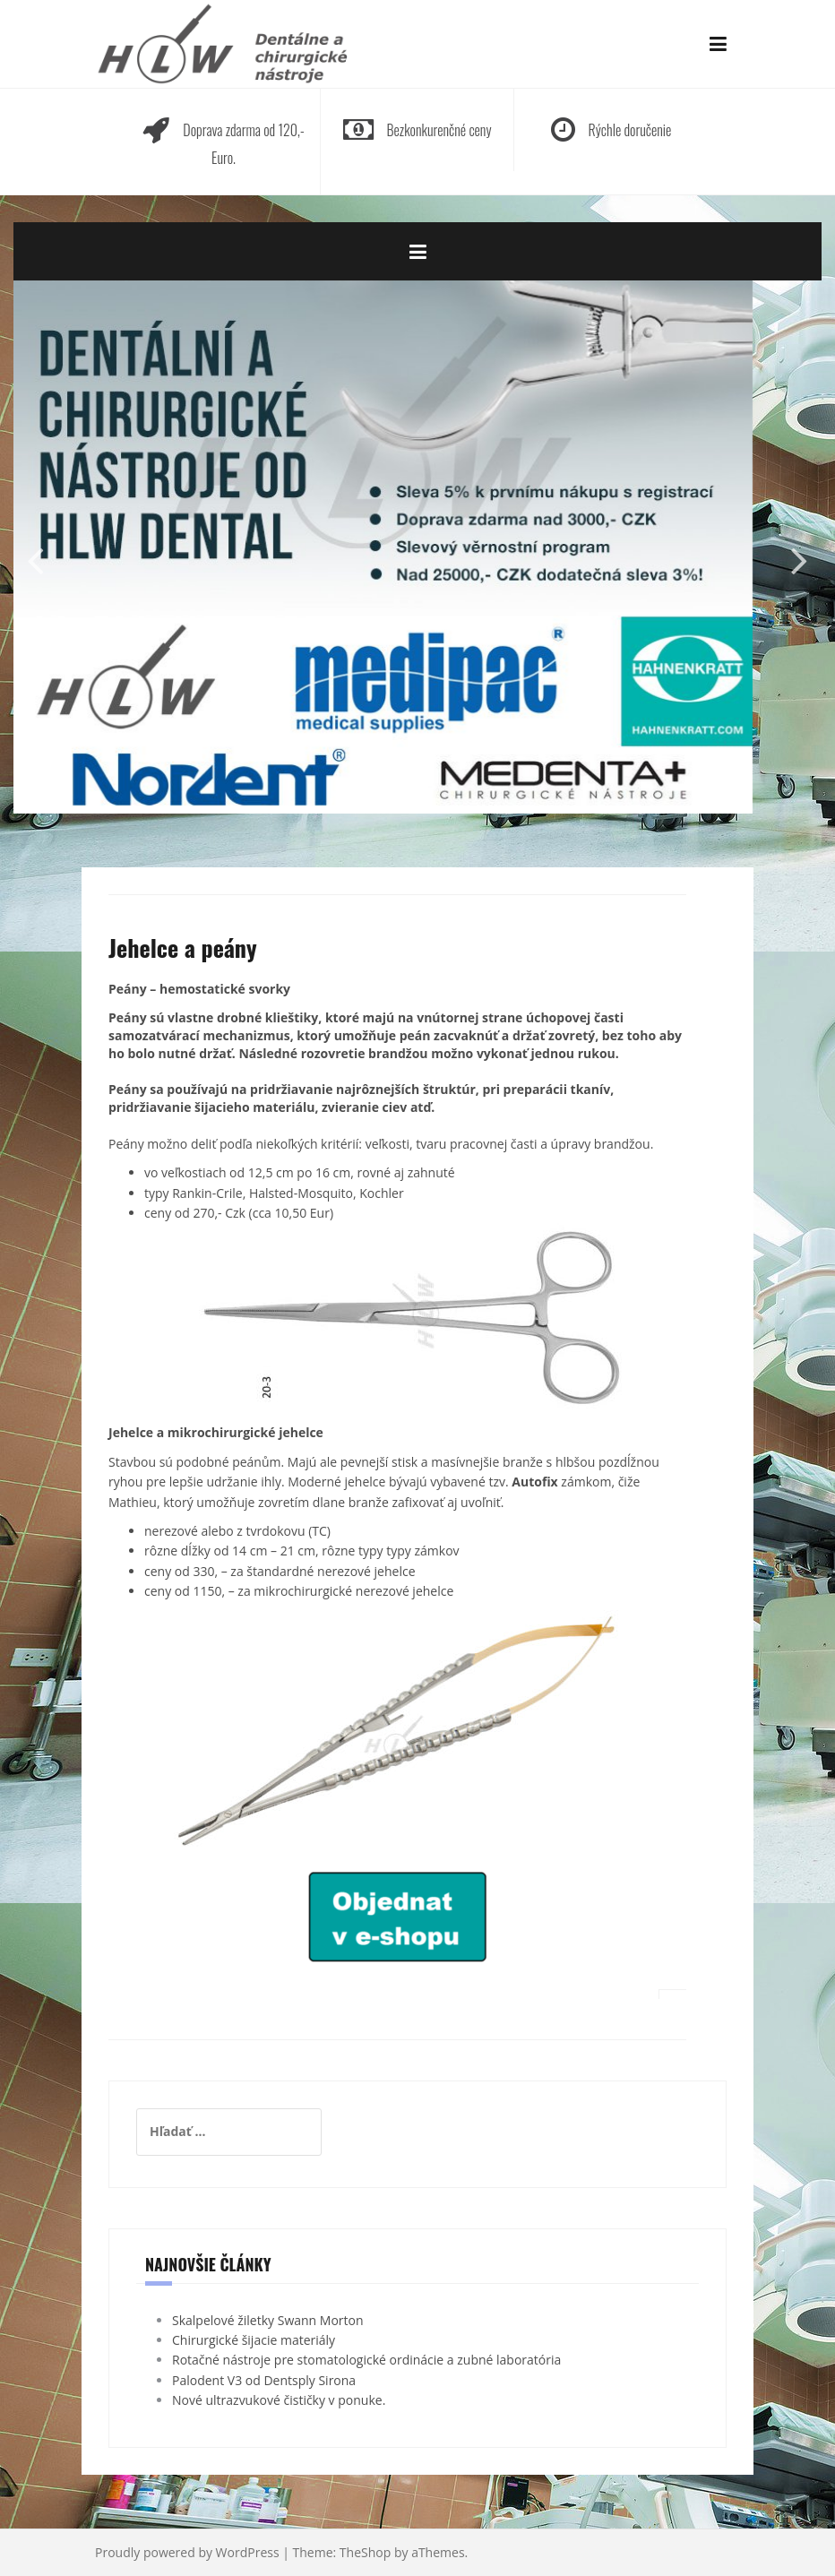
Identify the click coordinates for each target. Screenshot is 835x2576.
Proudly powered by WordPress (187, 2552)
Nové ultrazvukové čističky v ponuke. (278, 2399)
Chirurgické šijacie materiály (253, 2339)
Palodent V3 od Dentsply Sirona (264, 2380)
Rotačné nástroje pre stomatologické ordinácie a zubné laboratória (366, 2359)
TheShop (365, 2552)
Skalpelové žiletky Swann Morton (268, 2320)
